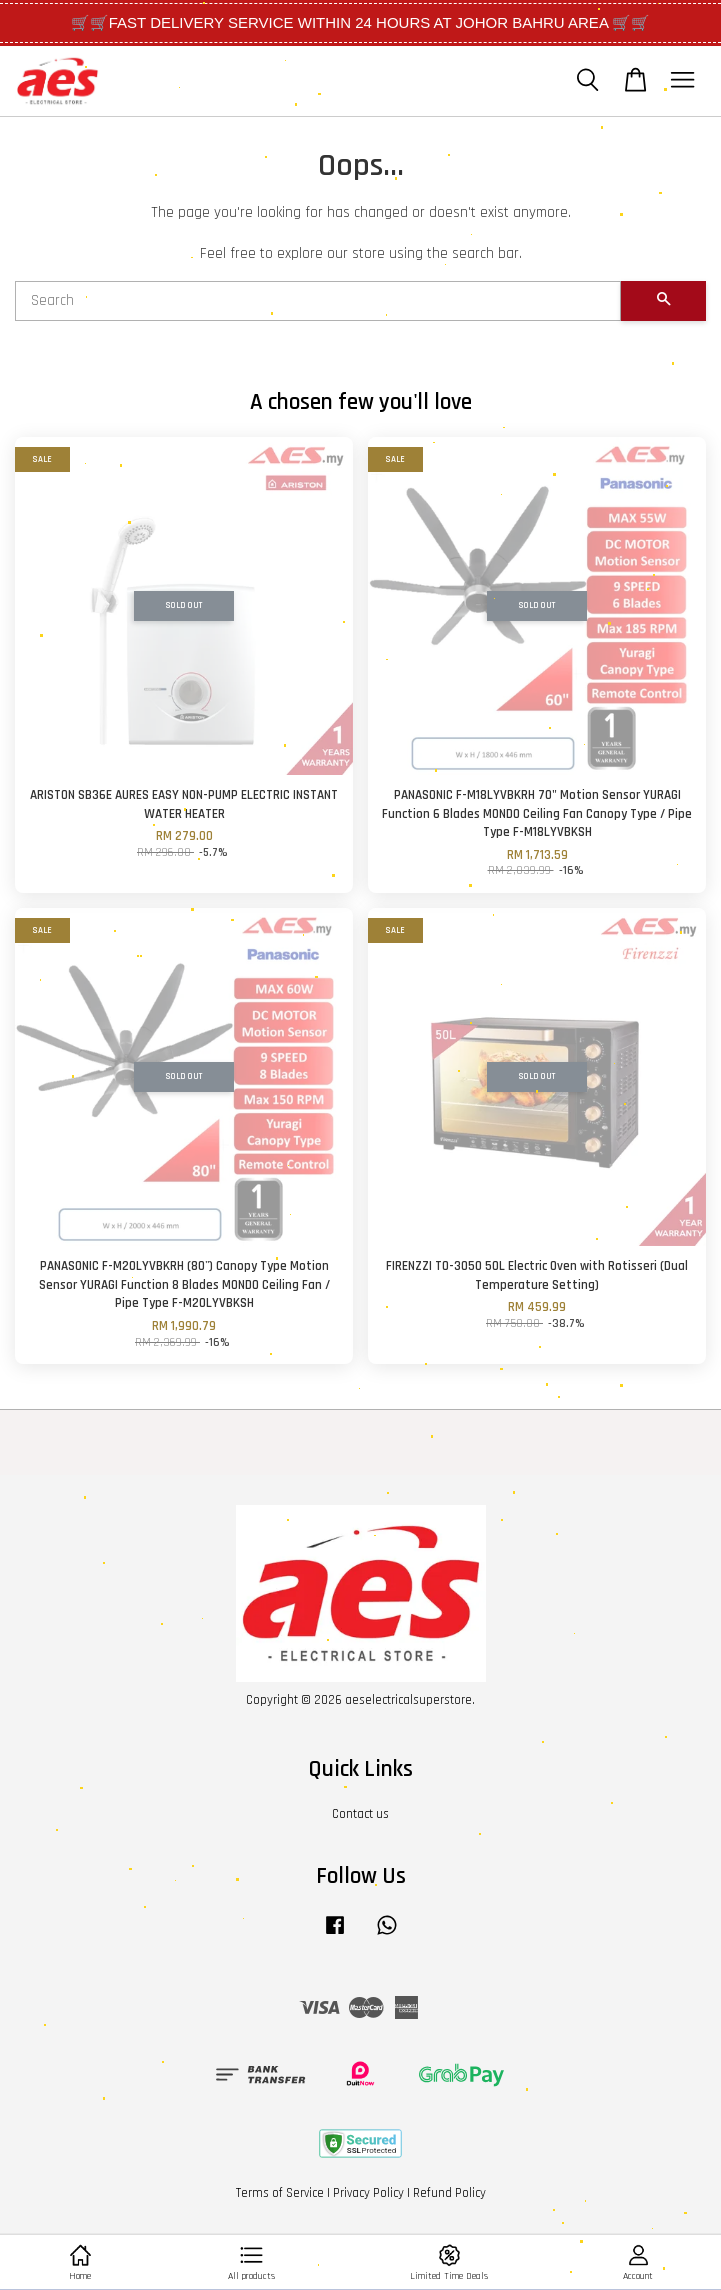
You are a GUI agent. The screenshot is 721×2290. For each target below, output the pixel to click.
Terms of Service (280, 2193)
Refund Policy (449, 2193)
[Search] (318, 301)
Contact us (360, 1814)
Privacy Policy (368, 2193)
